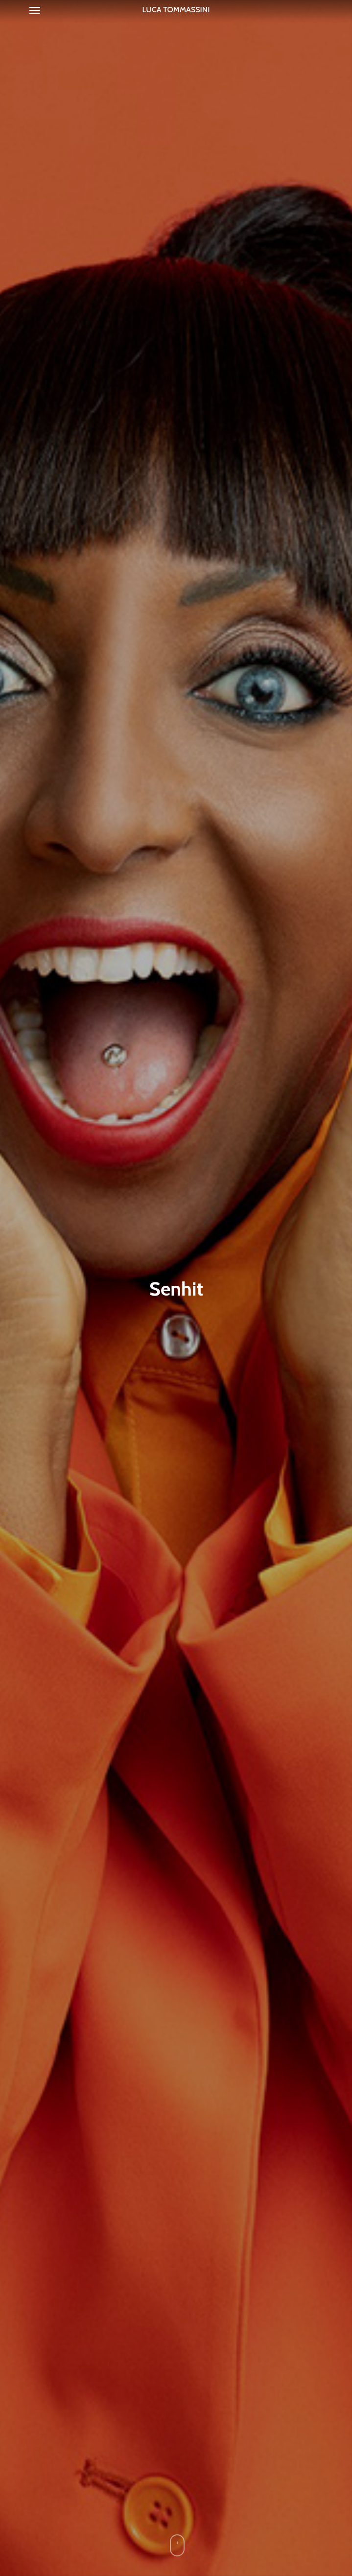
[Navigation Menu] (34, 10)
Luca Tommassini (176, 10)
